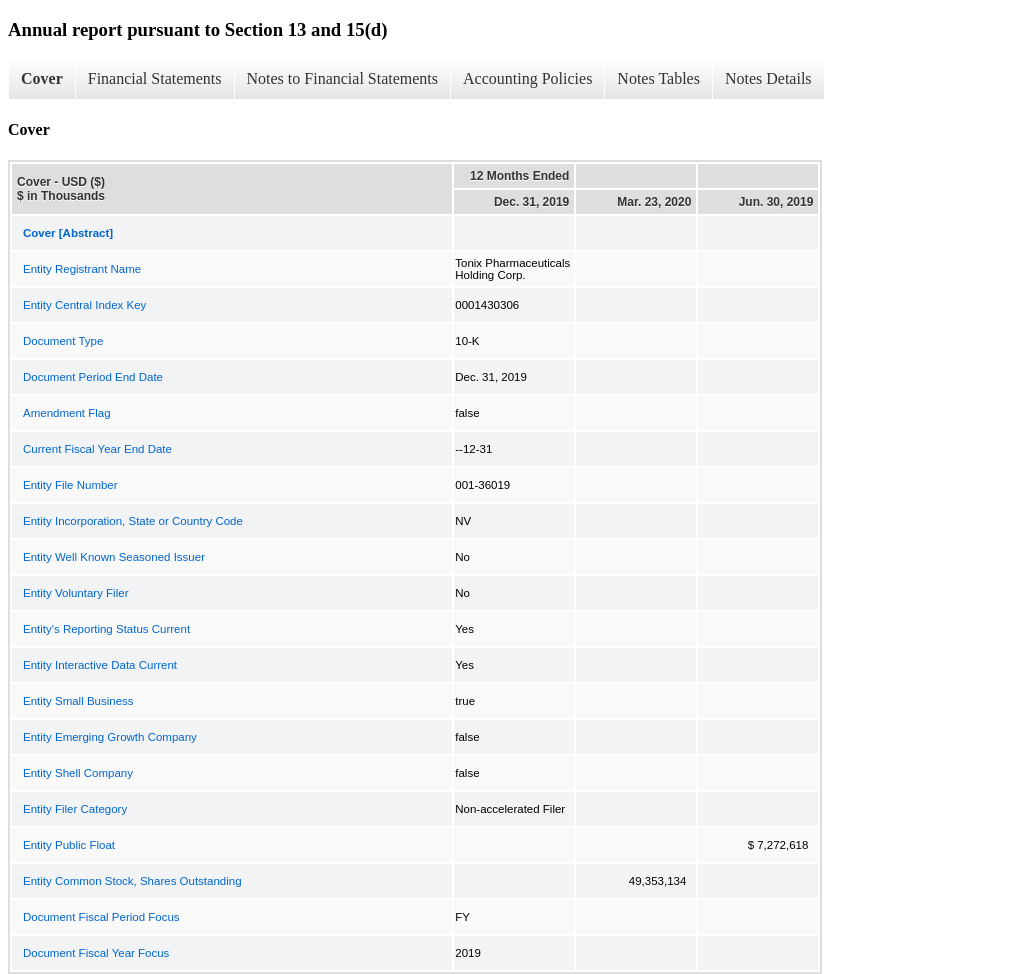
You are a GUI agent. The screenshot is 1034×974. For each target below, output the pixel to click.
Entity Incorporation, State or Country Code (133, 521)
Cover (42, 78)
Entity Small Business (78, 701)
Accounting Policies (527, 78)
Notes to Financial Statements (343, 78)
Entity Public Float (69, 845)
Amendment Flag (67, 413)
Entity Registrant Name (82, 269)
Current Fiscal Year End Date (97, 449)
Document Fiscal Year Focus (96, 953)
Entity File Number (70, 485)
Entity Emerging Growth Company (110, 737)
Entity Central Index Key (84, 305)
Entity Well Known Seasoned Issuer (114, 557)
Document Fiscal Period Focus (101, 917)
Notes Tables (658, 78)
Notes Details (768, 78)
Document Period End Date (93, 377)
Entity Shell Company (78, 773)
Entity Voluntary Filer (75, 593)
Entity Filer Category (75, 809)
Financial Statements (155, 78)
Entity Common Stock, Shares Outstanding (132, 881)
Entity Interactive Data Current (100, 665)
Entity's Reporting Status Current (106, 629)
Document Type (63, 341)
